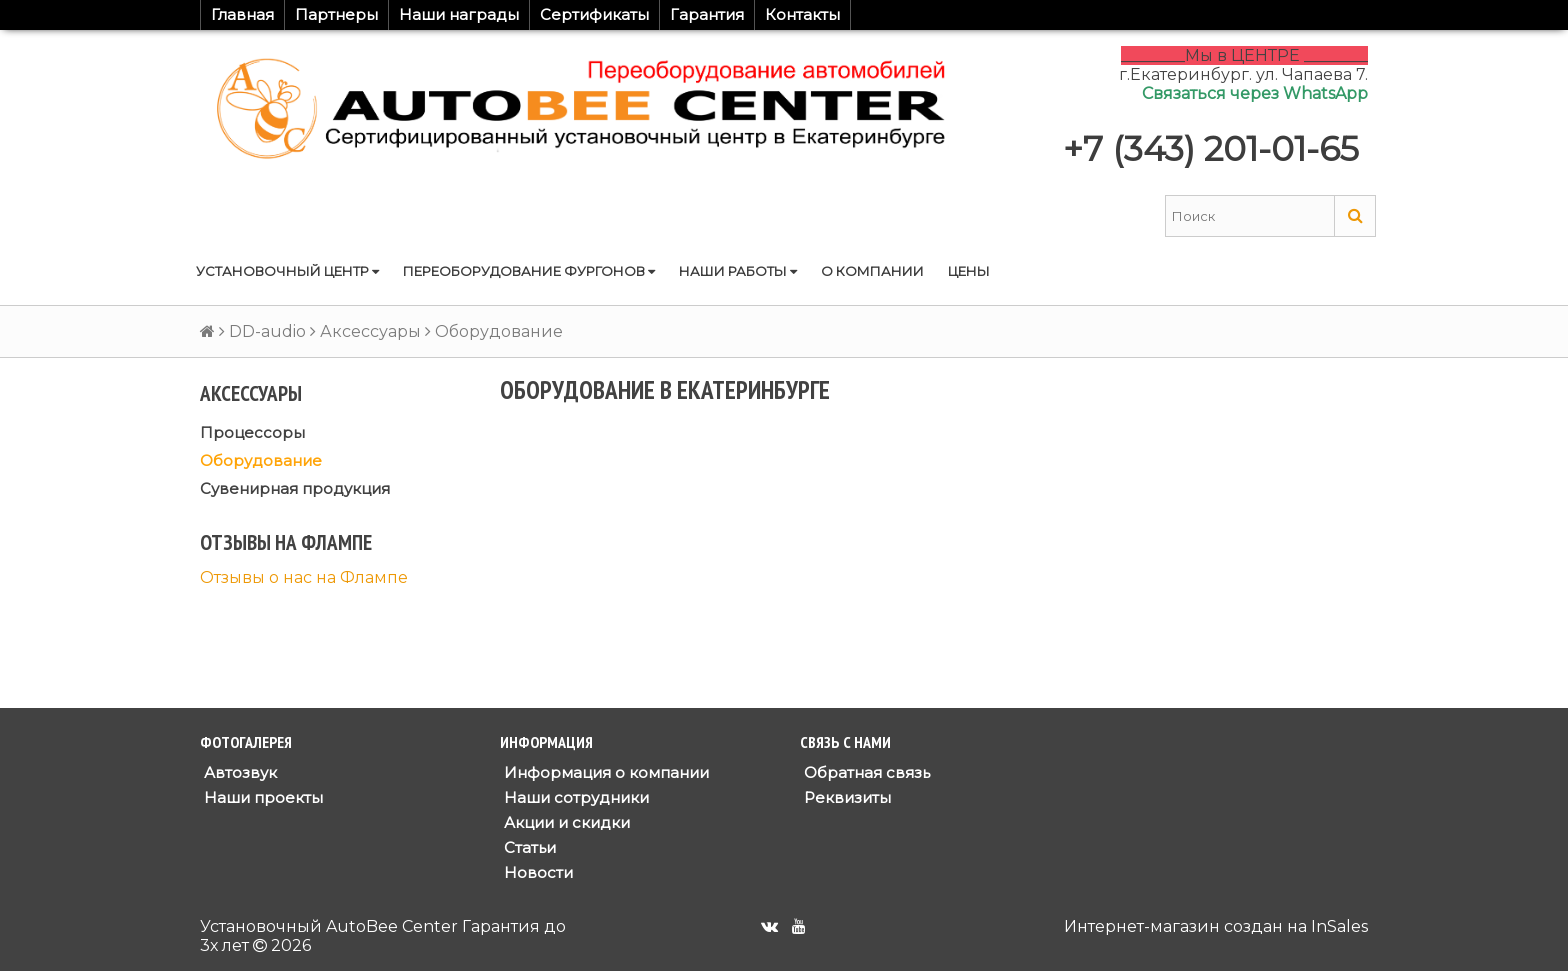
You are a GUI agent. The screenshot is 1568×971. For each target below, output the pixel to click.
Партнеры (336, 14)
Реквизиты (845, 797)
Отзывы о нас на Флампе (304, 577)
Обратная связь (865, 772)
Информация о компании (604, 772)
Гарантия (707, 14)
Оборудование (261, 460)
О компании (872, 271)
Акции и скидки (565, 822)
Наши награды (459, 14)
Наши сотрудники (574, 797)
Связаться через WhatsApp (1255, 93)
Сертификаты (594, 14)
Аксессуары (370, 331)
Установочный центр (287, 271)
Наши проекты (261, 797)
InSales (1339, 926)
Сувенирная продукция (295, 488)
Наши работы (738, 271)
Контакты (802, 14)
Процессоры (252, 432)
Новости (536, 872)
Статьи (528, 847)
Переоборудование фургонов (529, 271)
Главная (242, 14)
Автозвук (238, 772)
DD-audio (267, 331)
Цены (969, 271)
